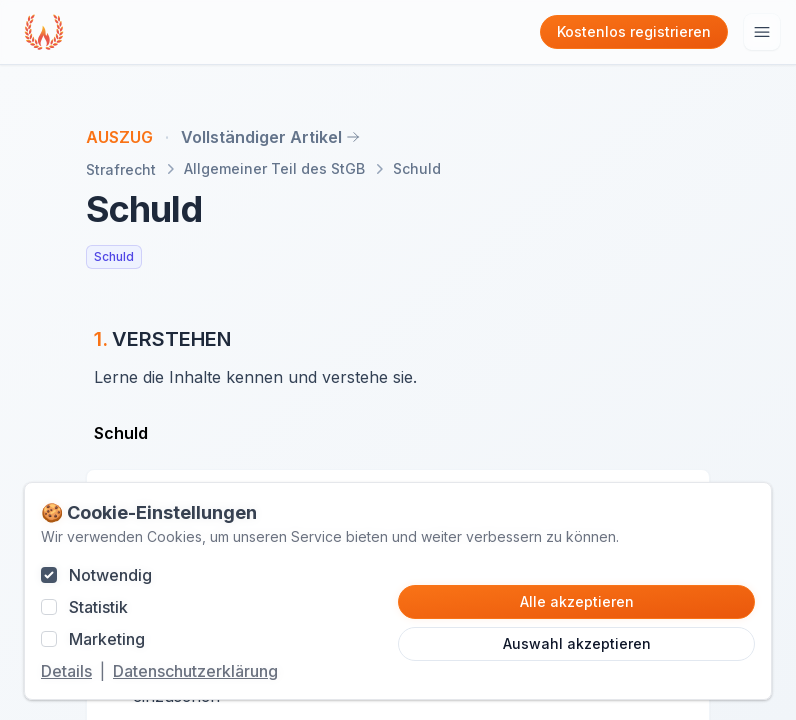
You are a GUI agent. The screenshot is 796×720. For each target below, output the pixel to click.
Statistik (98, 607)
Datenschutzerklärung (195, 671)
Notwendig (110, 575)
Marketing (107, 639)
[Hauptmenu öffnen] (762, 32)
